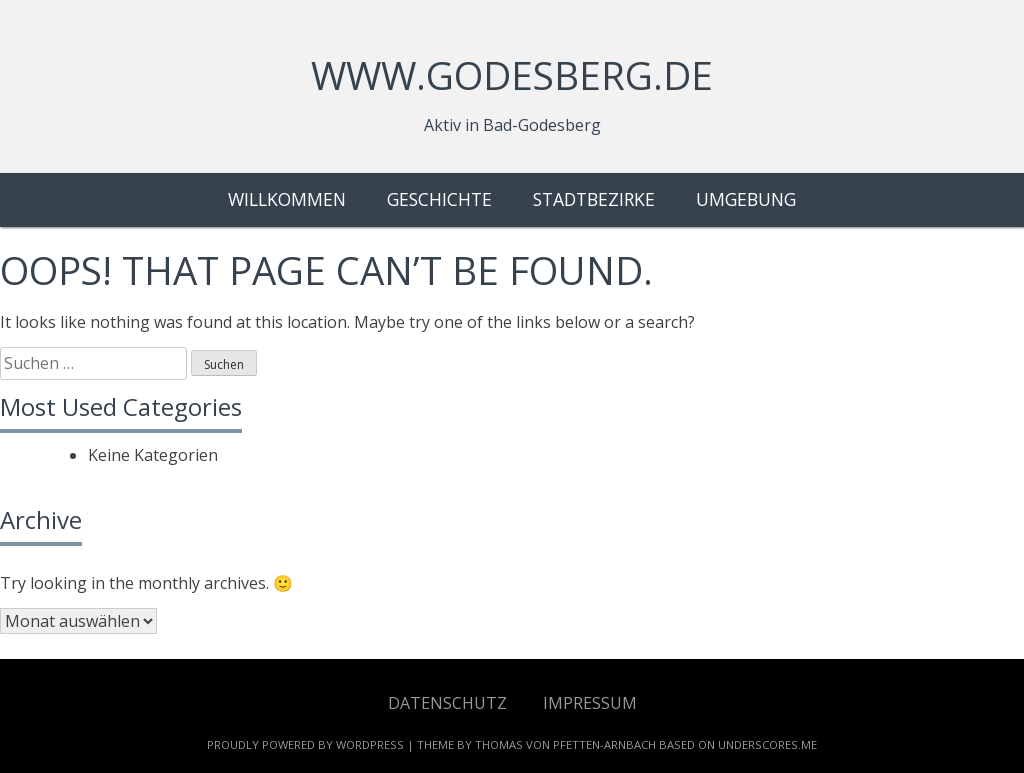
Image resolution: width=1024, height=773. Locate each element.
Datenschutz (447, 702)
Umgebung (746, 199)
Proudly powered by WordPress (305, 744)
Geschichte (439, 199)
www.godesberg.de (512, 75)
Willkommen (287, 199)
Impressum (590, 702)
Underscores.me (767, 744)
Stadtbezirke (594, 199)
